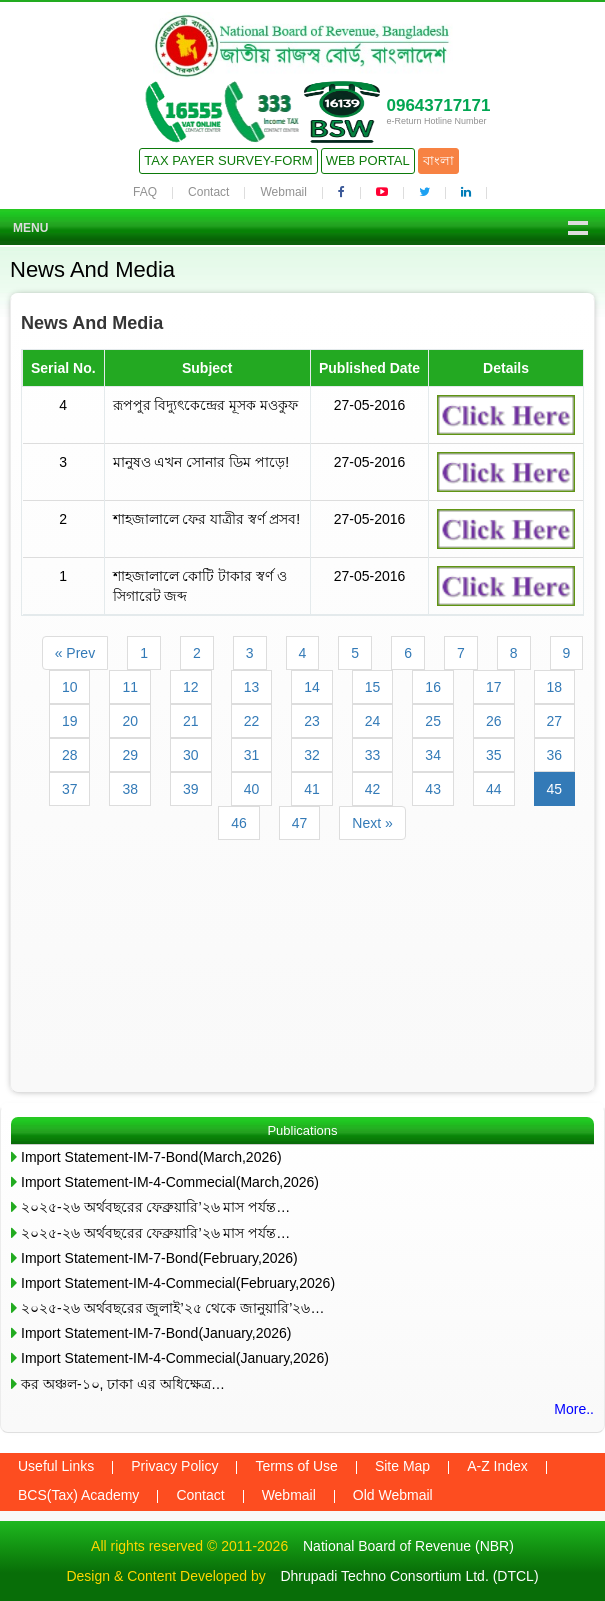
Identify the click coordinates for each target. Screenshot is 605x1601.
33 (373, 755)
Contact (208, 192)
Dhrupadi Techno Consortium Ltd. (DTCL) (409, 1576)
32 (312, 755)
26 (494, 721)
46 (239, 823)
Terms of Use (296, 1466)
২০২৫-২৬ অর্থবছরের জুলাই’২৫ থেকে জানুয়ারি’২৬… (172, 1308)
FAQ (145, 192)
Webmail (283, 192)
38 (130, 789)
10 (70, 687)
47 (300, 823)
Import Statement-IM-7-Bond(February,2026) (159, 1258)
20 (130, 721)
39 (191, 789)
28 (70, 755)
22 (252, 721)
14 (312, 687)
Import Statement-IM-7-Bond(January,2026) (156, 1333)
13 (252, 687)
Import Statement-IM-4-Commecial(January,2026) (175, 1358)
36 (555, 755)
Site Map (402, 1466)
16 (433, 687)
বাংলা (438, 160)
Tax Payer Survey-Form (228, 160)
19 (70, 721)
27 (555, 721)
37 (70, 789)
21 (191, 721)
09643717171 (438, 105)
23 (312, 721)
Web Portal (368, 160)
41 (312, 789)
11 (130, 687)
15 (373, 687)
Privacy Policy (174, 1466)
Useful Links (56, 1466)
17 (494, 687)
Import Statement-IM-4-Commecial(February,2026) (178, 1283)
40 (252, 789)
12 (191, 687)
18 (555, 687)
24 (373, 721)
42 (373, 789)
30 (191, 755)
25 (433, 721)
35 (494, 755)
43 (433, 789)
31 (252, 755)
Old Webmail (393, 1495)
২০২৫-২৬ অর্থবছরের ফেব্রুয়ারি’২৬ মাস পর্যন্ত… (155, 1207)
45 (555, 789)
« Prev (75, 653)
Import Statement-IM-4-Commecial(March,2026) (170, 1182)
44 (494, 789)
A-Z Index (497, 1466)
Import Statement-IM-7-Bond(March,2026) (151, 1157)
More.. (574, 1409)
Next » (372, 823)
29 (130, 755)
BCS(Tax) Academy (78, 1495)
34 (433, 755)
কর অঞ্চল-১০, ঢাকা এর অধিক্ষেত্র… (123, 1384)
